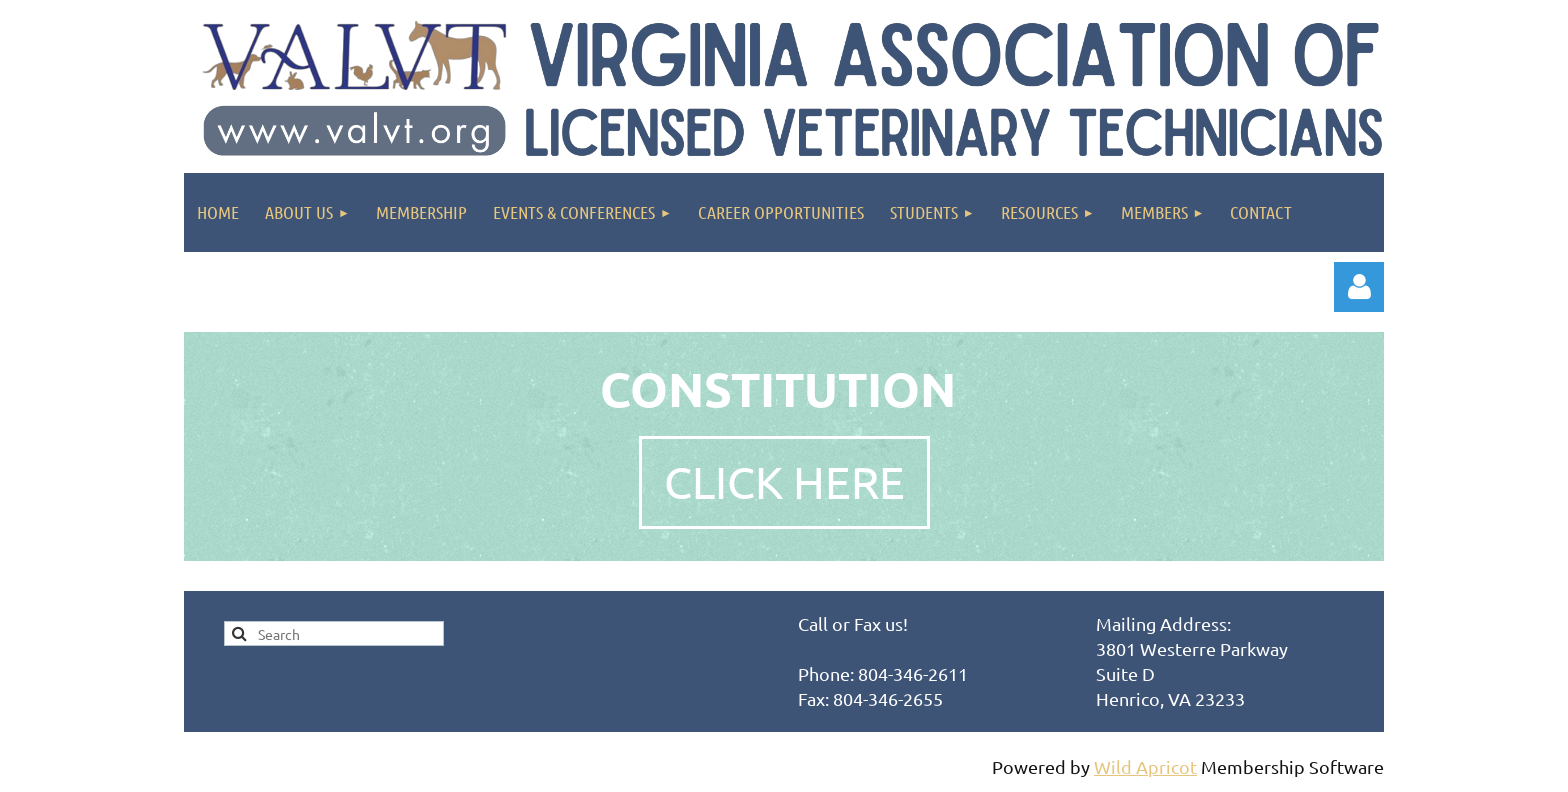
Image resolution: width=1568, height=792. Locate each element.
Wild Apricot (1145, 766)
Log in (1359, 287)
